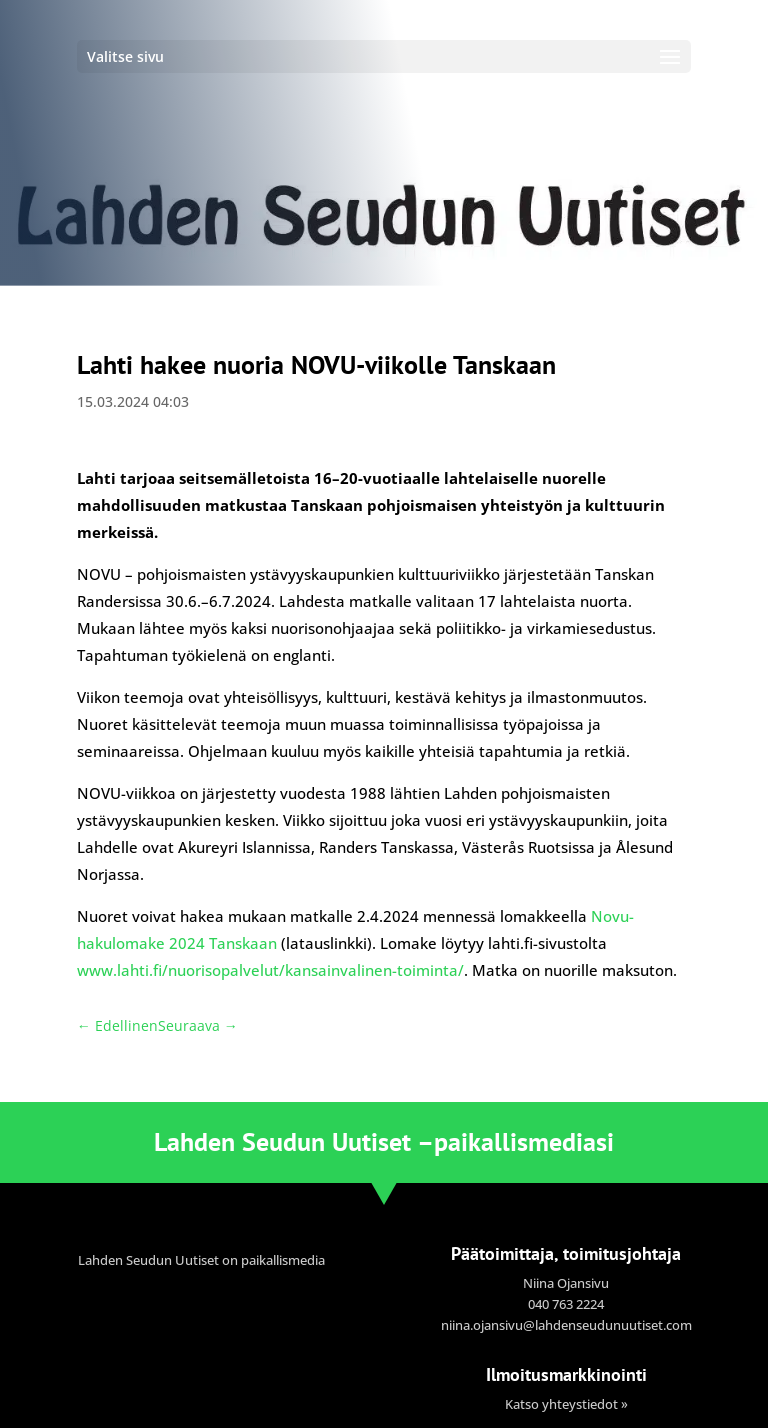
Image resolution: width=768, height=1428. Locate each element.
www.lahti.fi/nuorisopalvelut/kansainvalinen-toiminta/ (270, 970)
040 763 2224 (566, 1304)
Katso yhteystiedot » (566, 1404)
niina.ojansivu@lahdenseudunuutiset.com (566, 1325)
